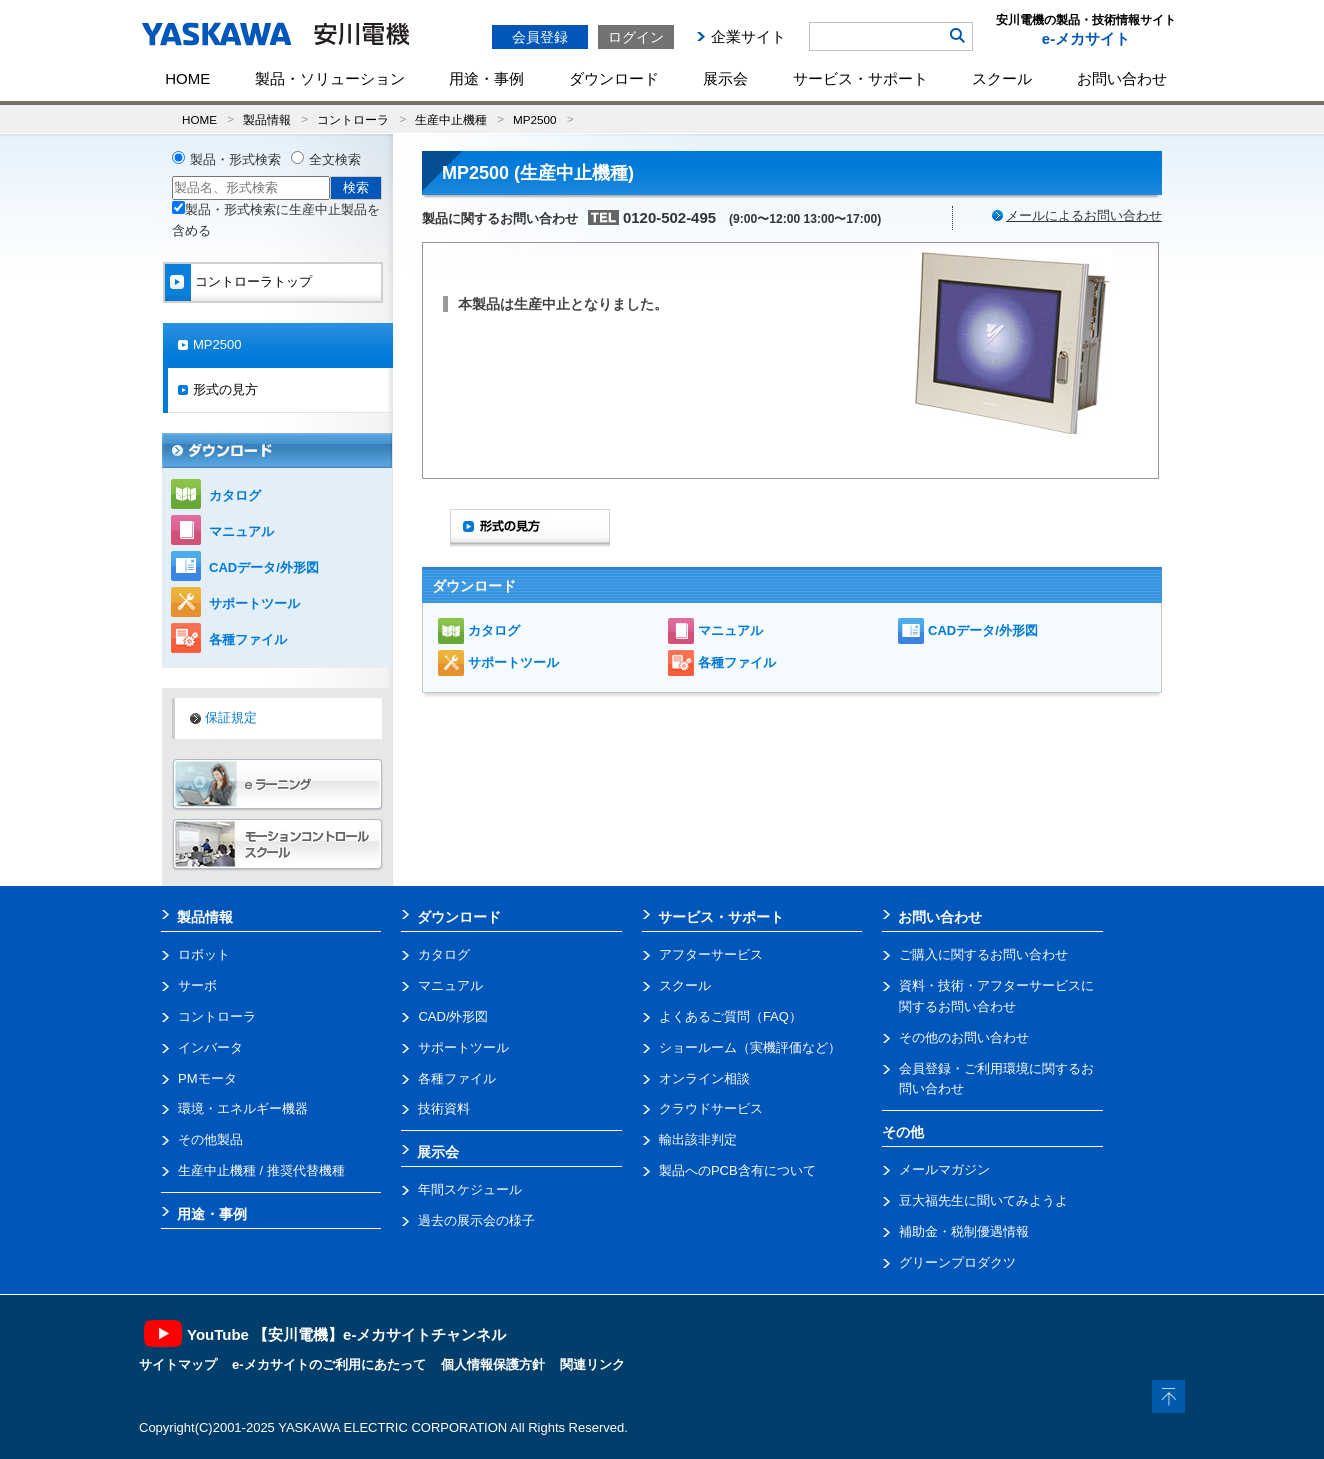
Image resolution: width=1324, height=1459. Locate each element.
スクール (1002, 78)
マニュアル (730, 630)
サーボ (197, 985)
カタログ (494, 630)
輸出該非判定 (698, 1139)
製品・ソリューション (330, 78)
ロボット (204, 954)
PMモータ (207, 1078)
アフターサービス (711, 954)
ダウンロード (614, 78)
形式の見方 (225, 389)
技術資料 (444, 1108)
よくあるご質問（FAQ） (730, 1016)
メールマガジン (944, 1169)
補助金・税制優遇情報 (964, 1231)
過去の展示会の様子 (476, 1220)
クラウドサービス (711, 1108)
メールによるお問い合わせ (1084, 215)
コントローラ (353, 119)
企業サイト (748, 36)
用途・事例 (486, 78)
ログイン (636, 37)
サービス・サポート (860, 78)
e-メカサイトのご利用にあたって (329, 1364)
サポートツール (513, 662)
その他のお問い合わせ (964, 1037)
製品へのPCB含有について (737, 1170)
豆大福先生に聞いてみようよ (983, 1200)
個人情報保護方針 (493, 1364)
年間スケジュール (470, 1189)
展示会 (725, 78)
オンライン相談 (704, 1078)
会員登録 (540, 37)
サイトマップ (178, 1364)
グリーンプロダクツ (957, 1262)
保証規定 (231, 717)
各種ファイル (737, 662)
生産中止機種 (451, 119)
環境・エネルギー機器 (243, 1108)
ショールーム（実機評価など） (750, 1047)
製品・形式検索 (235, 159)
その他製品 (210, 1139)
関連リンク (592, 1364)
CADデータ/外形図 (983, 630)
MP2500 (535, 119)
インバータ (210, 1047)
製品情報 (267, 119)
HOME (187, 78)
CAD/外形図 (453, 1016)
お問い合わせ (1122, 78)
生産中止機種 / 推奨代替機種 (261, 1170)
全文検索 (335, 159)
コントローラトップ (253, 281)
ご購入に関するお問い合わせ (983, 954)
